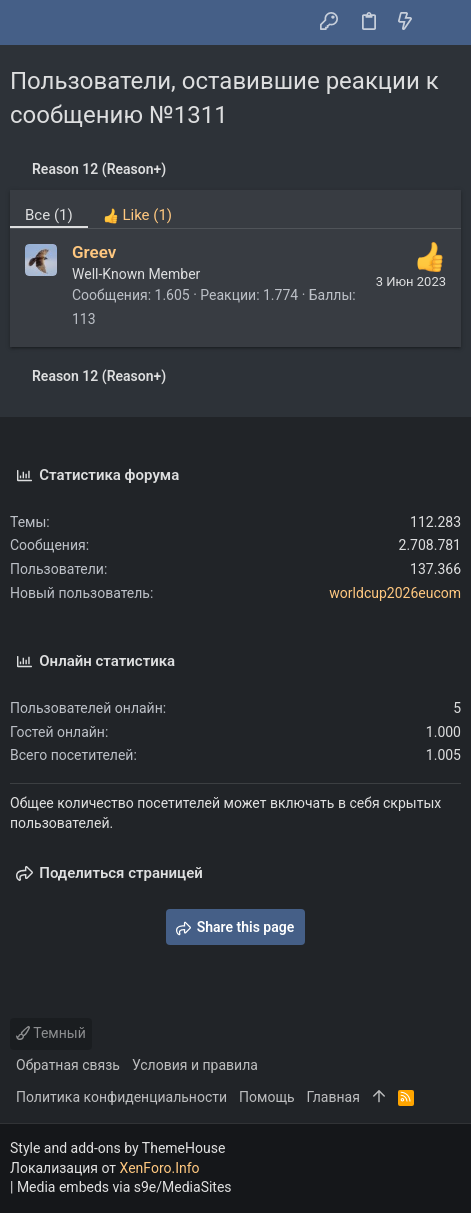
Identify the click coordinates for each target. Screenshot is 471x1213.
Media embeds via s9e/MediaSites (124, 1187)
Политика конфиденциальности (121, 1097)
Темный (51, 1033)
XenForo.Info (160, 1168)
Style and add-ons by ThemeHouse (117, 1148)
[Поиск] (441, 23)
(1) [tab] (49, 215)
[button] (30, 23)
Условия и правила (195, 1065)
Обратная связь (68, 1065)
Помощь (267, 1097)
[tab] (137, 209)
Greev (94, 252)
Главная (333, 1097)
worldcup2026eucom (395, 593)
